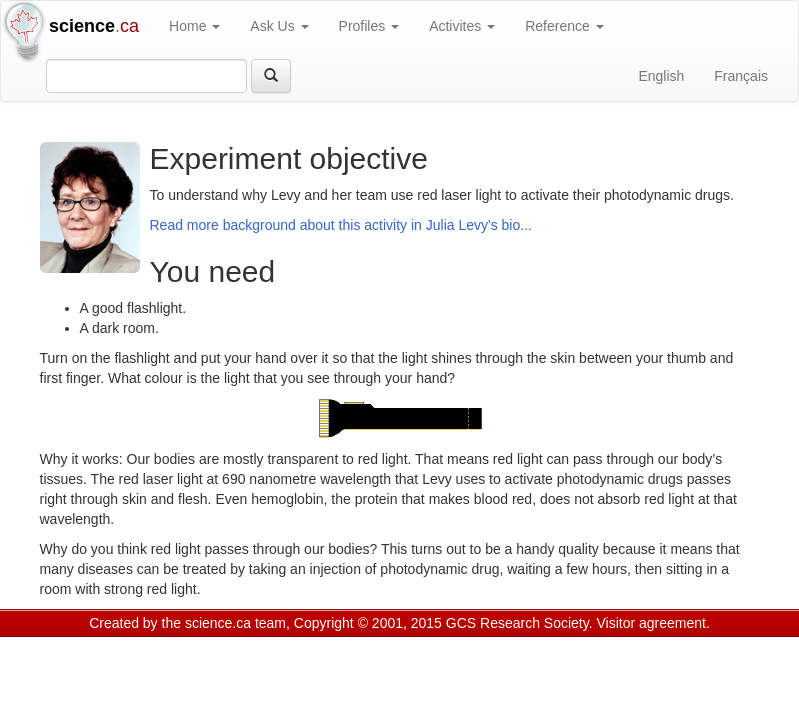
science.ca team (235, 623)
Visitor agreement (651, 623)
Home (194, 26)
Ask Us (279, 26)
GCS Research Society (517, 623)
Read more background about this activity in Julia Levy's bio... (341, 225)
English (661, 76)
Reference (564, 26)
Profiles (369, 26)
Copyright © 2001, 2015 (368, 623)
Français (741, 76)
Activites (462, 26)
